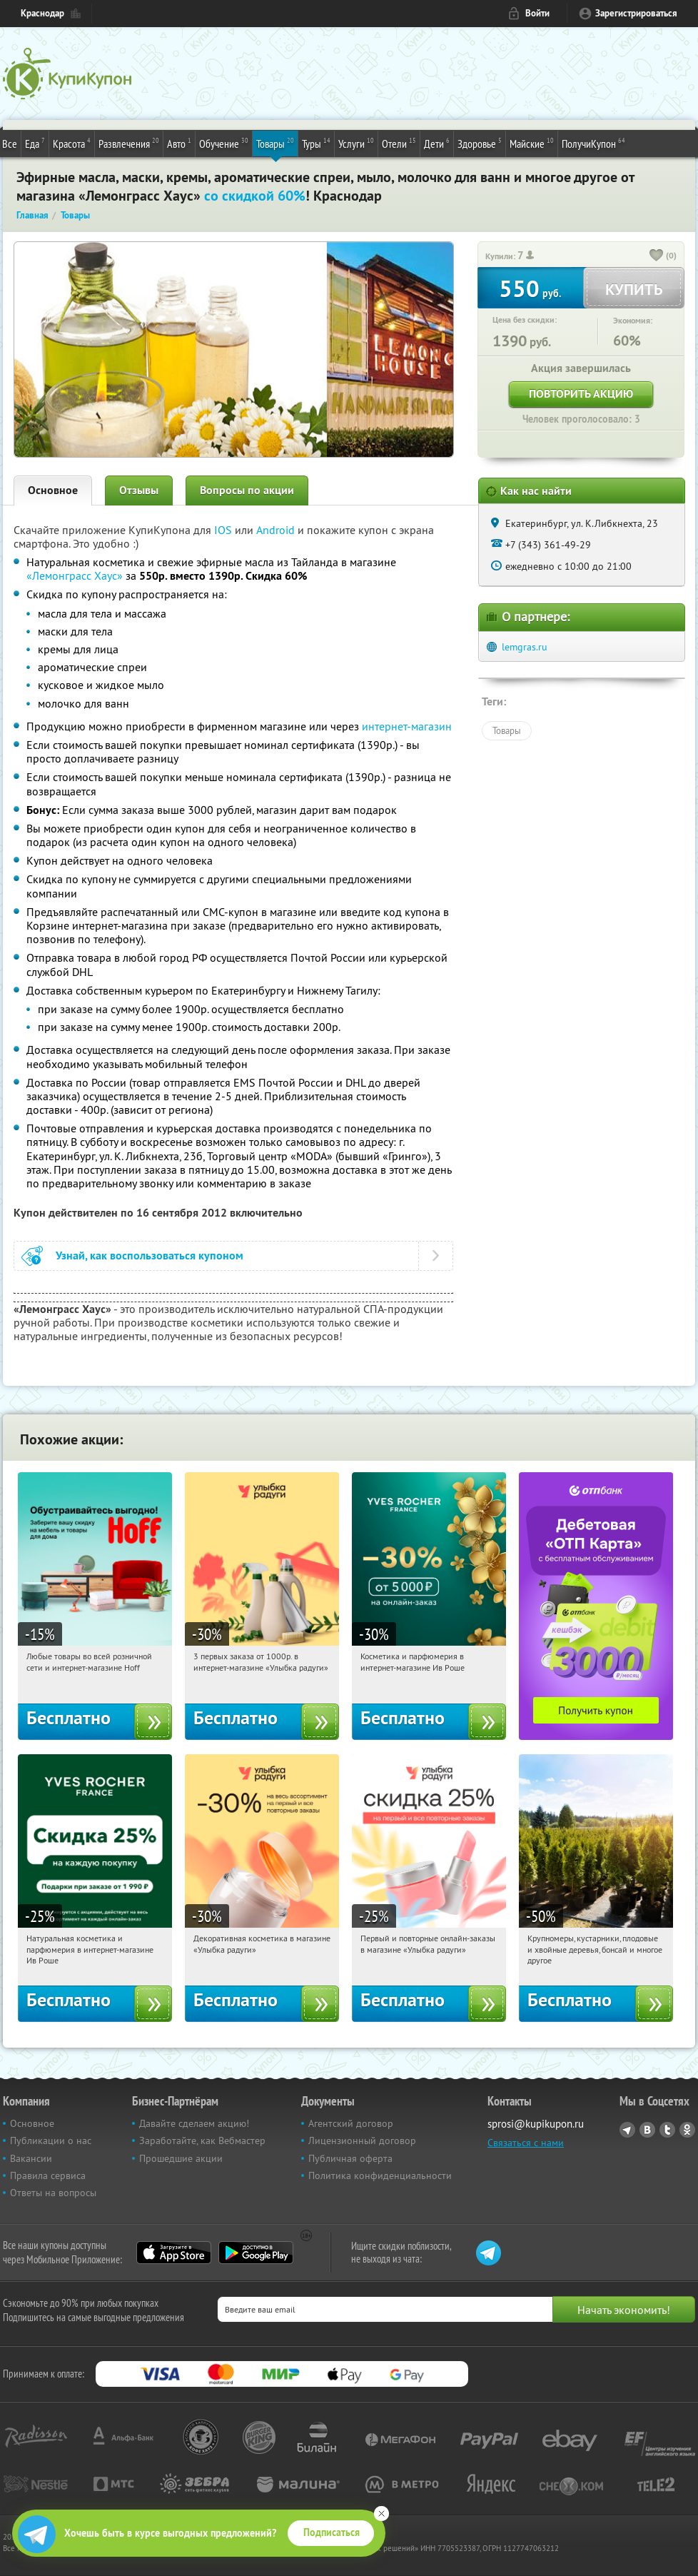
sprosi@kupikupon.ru (535, 2123)
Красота (72, 143)
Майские (532, 143)
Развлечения (128, 143)
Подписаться (331, 2532)
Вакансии (31, 2158)
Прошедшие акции (181, 2158)
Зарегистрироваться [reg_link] (636, 13)
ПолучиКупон (593, 143)
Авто (179, 143)
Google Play (255, 2252)
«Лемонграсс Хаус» (74, 575)
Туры (316, 143)
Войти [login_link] (537, 13)
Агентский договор (350, 2123)
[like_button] (656, 256)
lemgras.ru (524, 646)
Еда (35, 143)
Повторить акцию (581, 393)
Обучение (223, 143)
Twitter (667, 2130)
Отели (399, 143)
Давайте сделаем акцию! (194, 2123)
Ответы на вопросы (53, 2192)
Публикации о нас (50, 2140)
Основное (53, 490)
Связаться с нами (525, 2142)
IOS (224, 530)
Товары (275, 143)
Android (277, 530)
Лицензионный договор (362, 2140)
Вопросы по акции (247, 490)
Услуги (356, 143)
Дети (437, 143)
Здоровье (479, 143)
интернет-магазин (407, 726)
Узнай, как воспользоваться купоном (149, 1255)
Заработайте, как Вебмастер (202, 2140)
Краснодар (42, 13)
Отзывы (138, 490)
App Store (173, 2252)
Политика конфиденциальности (380, 2175)
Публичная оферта (350, 2158)
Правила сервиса (48, 2175)
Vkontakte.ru (647, 2130)
